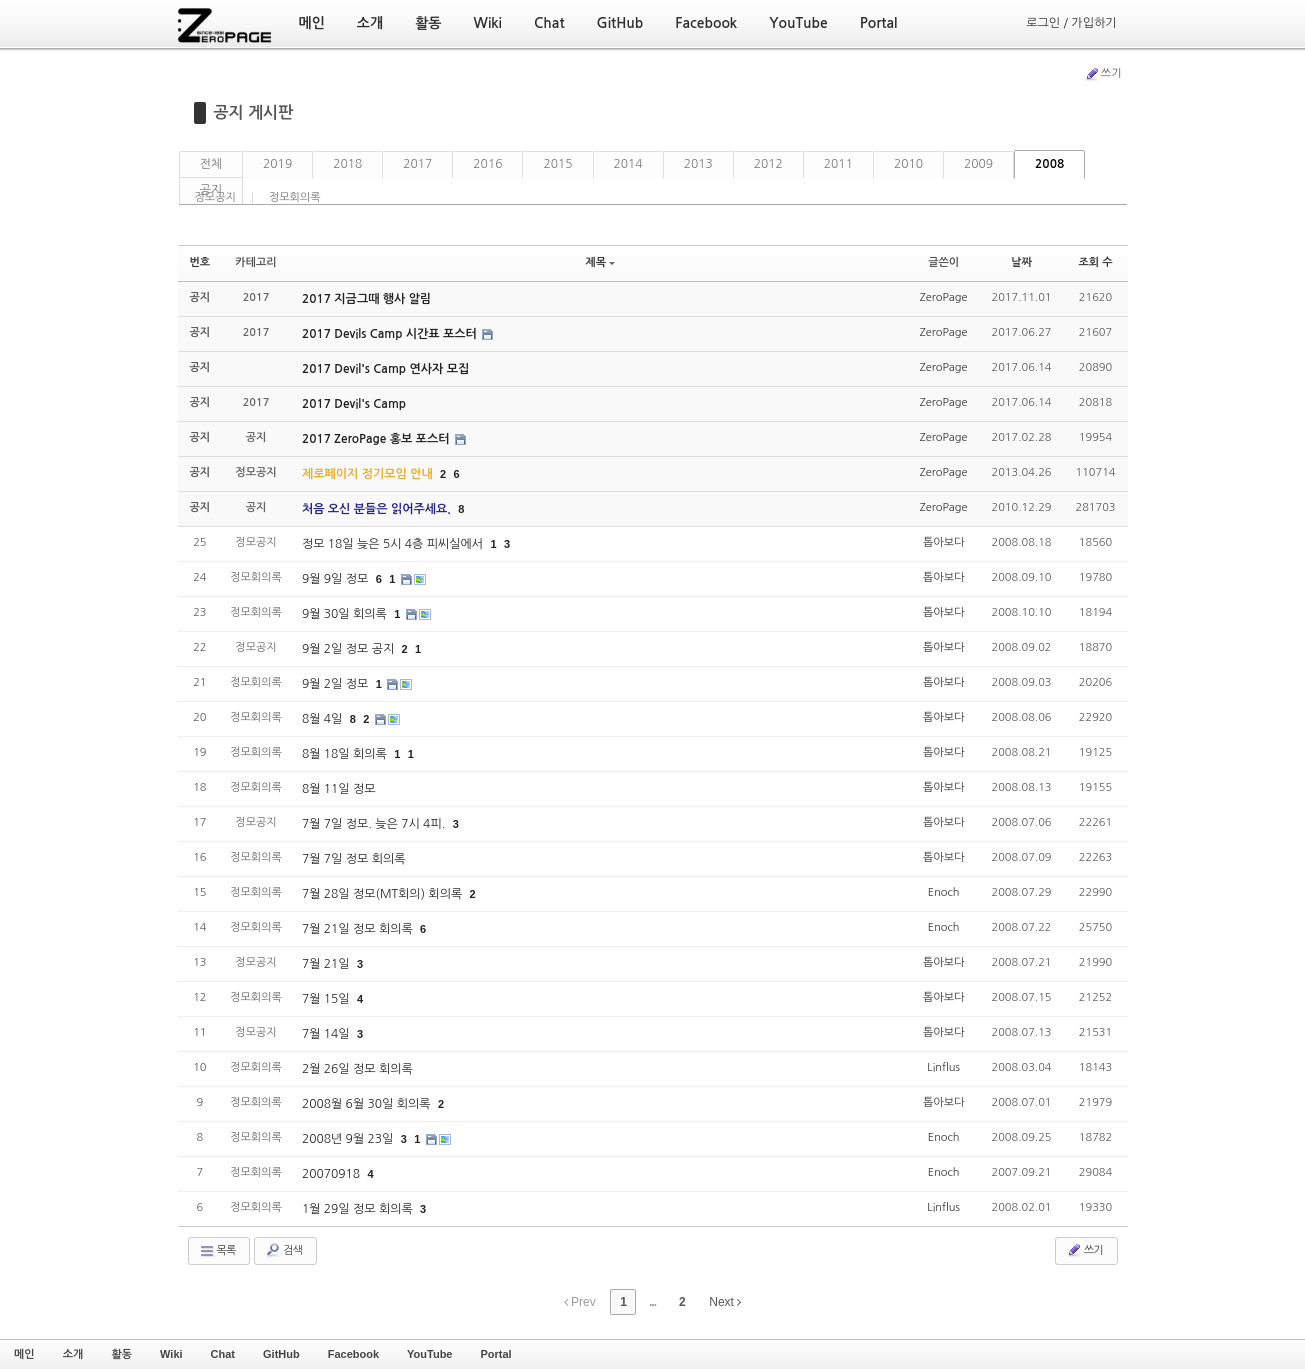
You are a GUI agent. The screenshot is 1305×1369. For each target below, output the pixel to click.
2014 (628, 164)
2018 (347, 164)
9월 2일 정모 (337, 684)
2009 (978, 164)
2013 (698, 164)
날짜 (1021, 262)
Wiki (171, 1354)
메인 (24, 1354)
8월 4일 (324, 719)
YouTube (429, 1354)
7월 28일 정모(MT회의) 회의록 (384, 894)
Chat (223, 1354)
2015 (557, 164)
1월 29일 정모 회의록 (359, 1209)
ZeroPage (944, 297)
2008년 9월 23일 (349, 1139)
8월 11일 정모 (339, 789)
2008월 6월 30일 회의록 (368, 1104)
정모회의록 (295, 197)
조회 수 (1095, 262)
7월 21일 (327, 964)
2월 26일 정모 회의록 (357, 1069)
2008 (1049, 164)
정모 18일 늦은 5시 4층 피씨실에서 (394, 544)
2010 (908, 164)
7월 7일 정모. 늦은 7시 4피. (375, 824)
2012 (768, 164)
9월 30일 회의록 (346, 614)
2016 (487, 164)
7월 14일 (327, 1034)
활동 (121, 1354)
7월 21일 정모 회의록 (359, 929)
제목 (601, 262)
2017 (417, 164)
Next (725, 1302)
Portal (495, 1354)
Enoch (944, 892)
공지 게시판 (254, 112)
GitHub (281, 1354)
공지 (211, 190)
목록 (217, 1251)
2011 (838, 164)
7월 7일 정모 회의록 (354, 859)
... (652, 1302)
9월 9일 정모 (337, 579)
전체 (211, 164)
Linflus (943, 1067)
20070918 (333, 1174)
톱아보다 (943, 542)
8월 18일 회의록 (346, 754)
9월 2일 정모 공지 (350, 649)
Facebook (353, 1354)
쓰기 (1103, 74)
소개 (73, 1354)
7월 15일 (327, 999)
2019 (277, 164)
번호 (200, 262)
